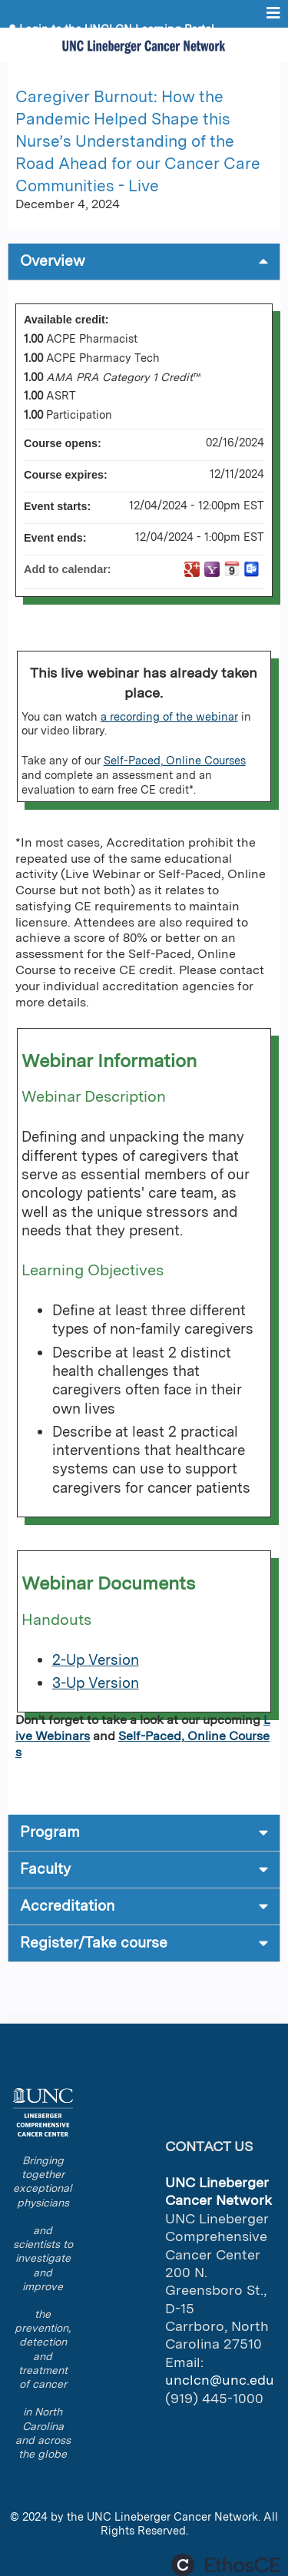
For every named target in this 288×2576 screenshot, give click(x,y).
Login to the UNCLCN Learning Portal (116, 29)
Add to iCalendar (232, 568)
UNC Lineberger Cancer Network (172, 2516)
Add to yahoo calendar (212, 569)
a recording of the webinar (169, 716)
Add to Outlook (252, 569)
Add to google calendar (192, 569)
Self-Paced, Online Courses (175, 760)
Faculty (45, 1869)
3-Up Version (95, 1683)
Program (50, 1832)
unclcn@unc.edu (219, 2380)
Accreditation (67, 1906)
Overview (52, 261)
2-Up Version (95, 1660)
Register (42, 40)
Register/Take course (93, 1942)
